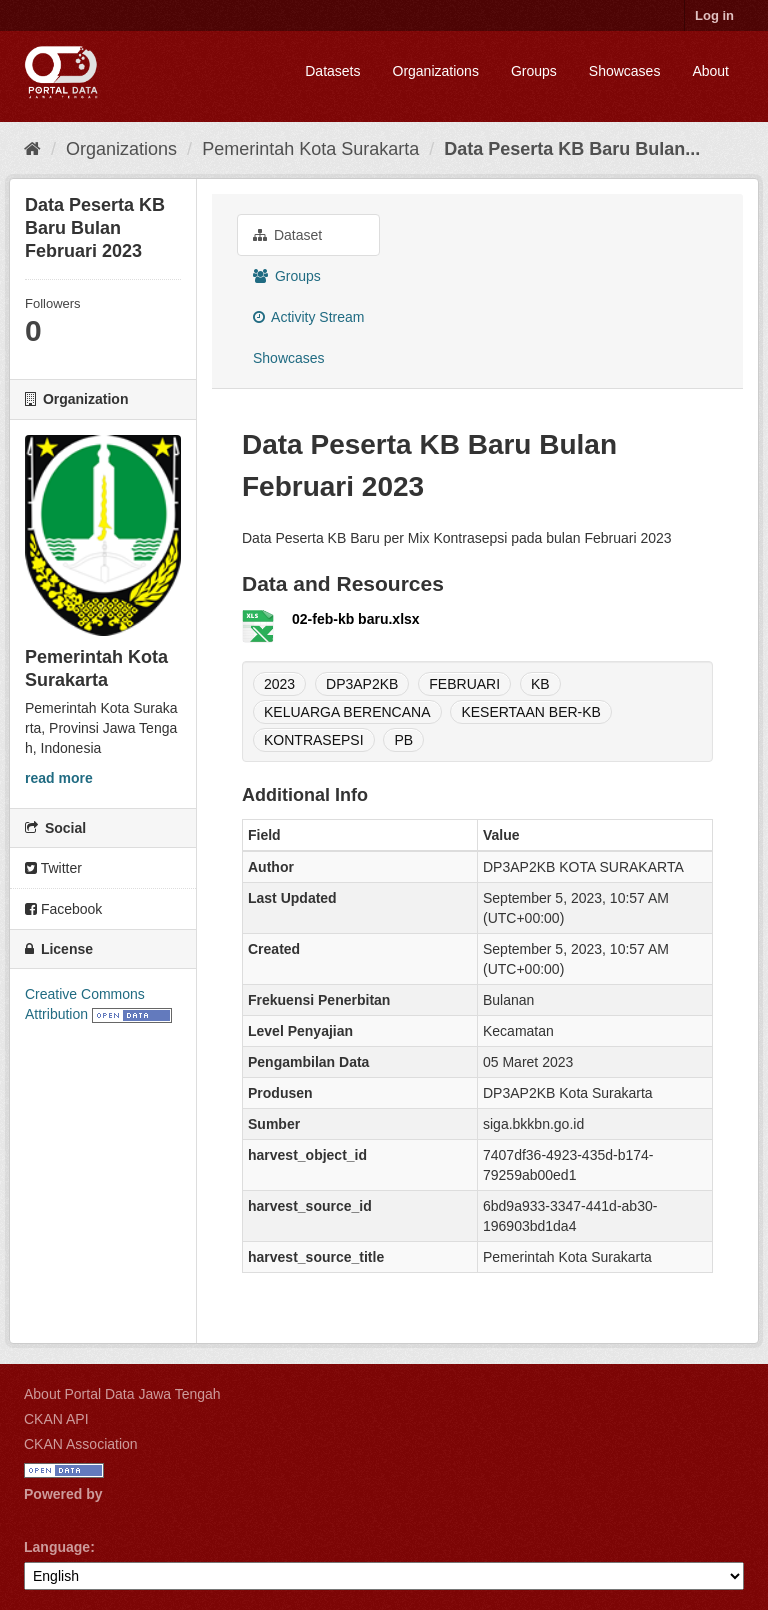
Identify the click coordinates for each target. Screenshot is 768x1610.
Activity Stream (308, 317)
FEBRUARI (464, 684)
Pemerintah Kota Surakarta (310, 149)
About (710, 71)
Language (57, 1547)
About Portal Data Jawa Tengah (122, 1394)
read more (59, 778)
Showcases (625, 71)
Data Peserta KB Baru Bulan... (572, 149)
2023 (279, 684)
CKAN (58, 1516)
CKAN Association (81, 1444)
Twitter (53, 868)
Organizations (436, 71)
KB (540, 684)
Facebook (63, 909)
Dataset (287, 235)
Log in (714, 15)
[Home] (32, 149)
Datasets (332, 71)
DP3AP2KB (362, 684)
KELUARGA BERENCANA (347, 712)
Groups (534, 71)
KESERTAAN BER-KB (531, 712)
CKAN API (56, 1419)
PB (403, 740)
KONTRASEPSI (314, 740)
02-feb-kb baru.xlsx (356, 619)
